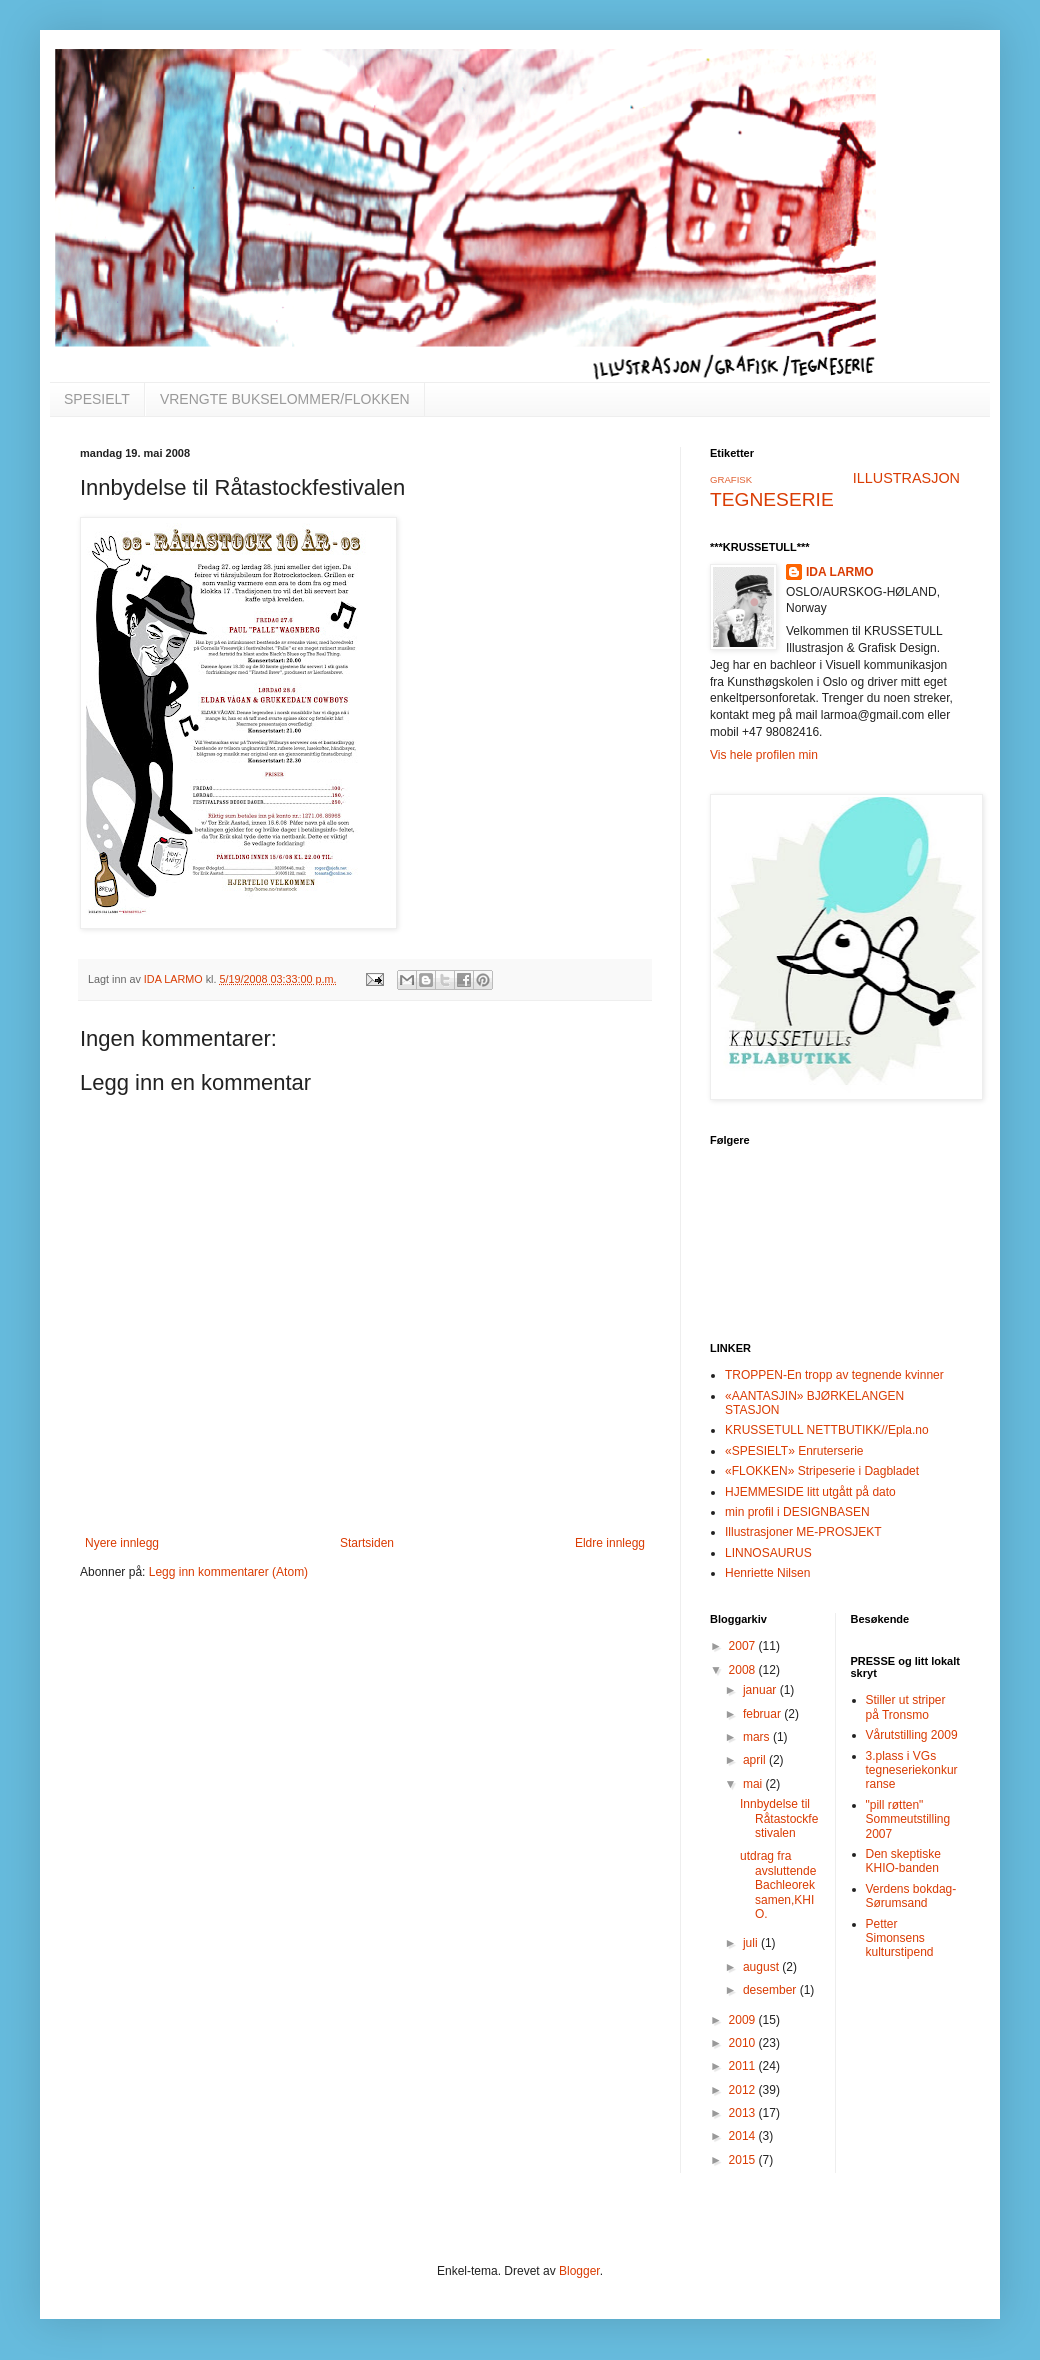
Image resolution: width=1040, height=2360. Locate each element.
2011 (744, 2066)
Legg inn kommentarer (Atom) (228, 1572)
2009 (744, 2020)
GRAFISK (731, 479)
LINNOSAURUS (768, 1553)
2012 (744, 2090)
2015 (744, 2160)
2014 (744, 2136)
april (756, 1760)
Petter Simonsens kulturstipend (900, 1938)
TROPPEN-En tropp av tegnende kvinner (834, 1375)
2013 (744, 2113)
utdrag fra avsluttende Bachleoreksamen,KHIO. (778, 1885)
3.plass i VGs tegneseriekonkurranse (912, 1770)
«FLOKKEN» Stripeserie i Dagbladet (822, 1471)
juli (752, 1943)
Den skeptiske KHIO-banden (903, 1861)
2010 (744, 2043)
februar (763, 1714)
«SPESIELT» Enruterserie (794, 1451)
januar (761, 1690)
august (762, 1967)
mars (758, 1737)
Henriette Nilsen (767, 1573)
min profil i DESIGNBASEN (797, 1512)
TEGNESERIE (772, 499)
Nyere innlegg (122, 1543)
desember (771, 1990)
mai (754, 1784)
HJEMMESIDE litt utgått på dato (810, 1492)
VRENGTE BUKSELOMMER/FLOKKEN (285, 399)
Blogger (579, 2271)
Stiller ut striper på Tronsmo (906, 1707)
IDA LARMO (840, 572)
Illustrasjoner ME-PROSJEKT (803, 1532)
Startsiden (367, 1543)
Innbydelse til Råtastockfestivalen (779, 1818)
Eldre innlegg (610, 1543)
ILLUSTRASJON (906, 478)
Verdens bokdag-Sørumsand (911, 1896)
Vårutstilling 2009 (912, 1735)
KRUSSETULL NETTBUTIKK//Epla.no (827, 1430)
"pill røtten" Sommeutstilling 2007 (908, 1819)
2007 (744, 1646)
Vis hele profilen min (764, 755)
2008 (744, 1670)
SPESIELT (97, 399)
